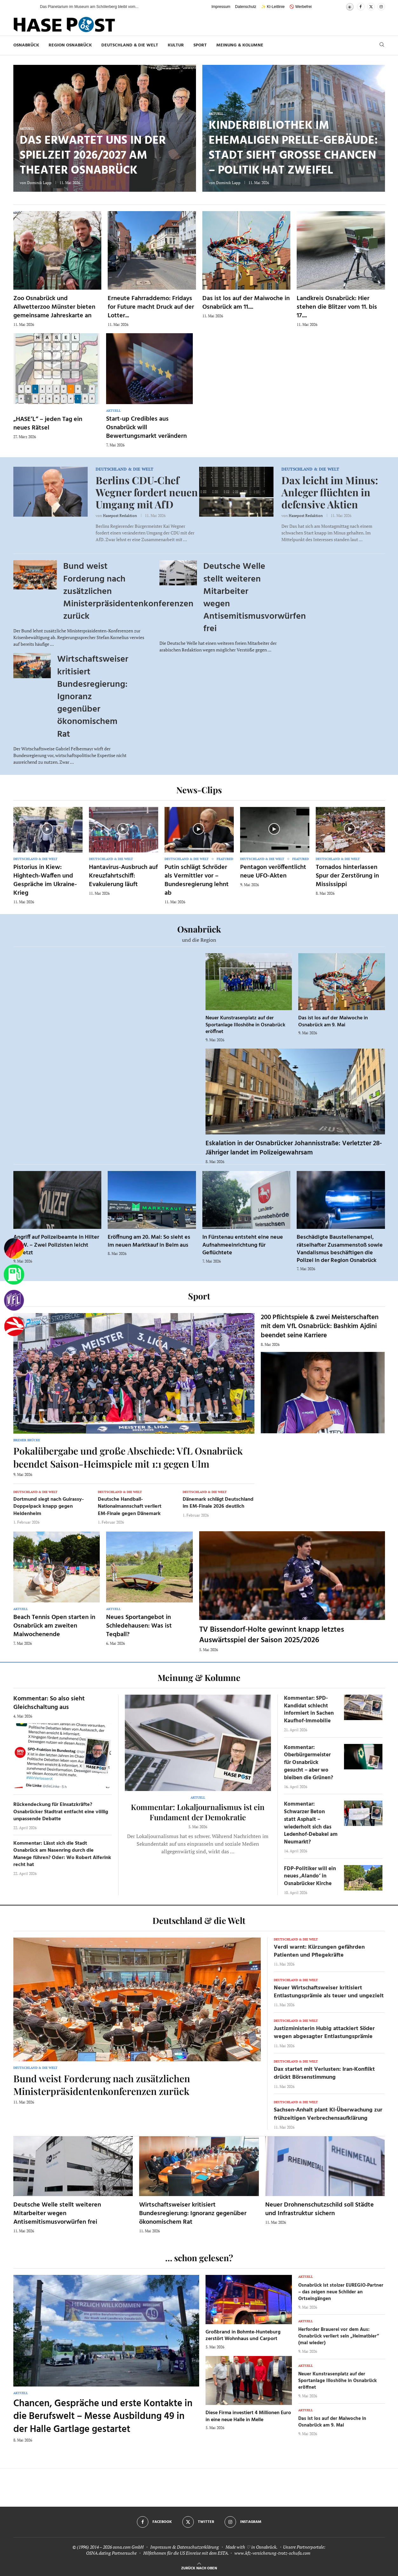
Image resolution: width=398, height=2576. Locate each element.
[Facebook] (361, 6)
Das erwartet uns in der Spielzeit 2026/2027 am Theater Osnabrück (93, 156)
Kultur (176, 45)
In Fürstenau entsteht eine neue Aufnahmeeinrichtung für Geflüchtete (242, 1245)
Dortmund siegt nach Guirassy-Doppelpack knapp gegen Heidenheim (48, 1506)
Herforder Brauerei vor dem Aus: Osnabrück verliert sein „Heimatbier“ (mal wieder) (338, 2336)
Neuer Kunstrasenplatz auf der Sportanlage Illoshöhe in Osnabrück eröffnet (245, 1025)
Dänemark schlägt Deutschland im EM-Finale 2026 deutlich (218, 1503)
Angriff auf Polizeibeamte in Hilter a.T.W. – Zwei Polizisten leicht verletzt (56, 1245)
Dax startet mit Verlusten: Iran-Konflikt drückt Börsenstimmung (324, 2073)
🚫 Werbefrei (300, 6)
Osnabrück (26, 45)
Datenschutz (245, 6)
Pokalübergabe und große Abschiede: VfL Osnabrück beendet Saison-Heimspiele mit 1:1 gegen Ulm (128, 1457)
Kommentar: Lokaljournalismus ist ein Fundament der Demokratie (198, 1812)
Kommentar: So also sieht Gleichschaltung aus (49, 1703)
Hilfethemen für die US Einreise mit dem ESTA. (186, 2553)
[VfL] (14, 1300)
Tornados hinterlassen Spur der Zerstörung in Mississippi (347, 876)
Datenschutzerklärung (198, 2547)
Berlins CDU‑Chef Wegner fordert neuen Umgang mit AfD (147, 492)
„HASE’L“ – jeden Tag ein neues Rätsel (47, 423)
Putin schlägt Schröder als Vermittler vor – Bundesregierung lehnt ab (197, 880)
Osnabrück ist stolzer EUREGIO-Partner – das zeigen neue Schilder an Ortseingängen (340, 2292)
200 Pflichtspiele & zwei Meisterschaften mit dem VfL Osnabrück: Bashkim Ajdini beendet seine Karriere (320, 1326)
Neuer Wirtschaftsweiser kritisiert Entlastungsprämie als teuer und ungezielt (329, 1992)
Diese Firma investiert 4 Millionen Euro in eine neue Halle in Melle (248, 2416)
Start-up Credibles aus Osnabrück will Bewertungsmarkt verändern (146, 427)
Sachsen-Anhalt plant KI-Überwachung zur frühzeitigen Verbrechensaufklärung (328, 2114)
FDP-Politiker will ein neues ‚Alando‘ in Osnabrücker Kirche (310, 1876)
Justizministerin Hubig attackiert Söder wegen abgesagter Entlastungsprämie (324, 2032)
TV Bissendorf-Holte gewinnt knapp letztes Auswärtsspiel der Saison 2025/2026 (271, 1635)
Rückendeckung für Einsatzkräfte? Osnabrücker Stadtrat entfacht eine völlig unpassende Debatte (60, 1812)
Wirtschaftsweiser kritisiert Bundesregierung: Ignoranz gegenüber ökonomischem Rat (192, 2213)
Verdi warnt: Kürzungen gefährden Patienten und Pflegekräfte (319, 1951)
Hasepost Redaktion (120, 515)
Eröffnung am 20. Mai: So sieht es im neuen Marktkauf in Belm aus (149, 1241)
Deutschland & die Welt (129, 45)
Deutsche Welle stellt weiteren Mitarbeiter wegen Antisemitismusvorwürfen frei (57, 2213)
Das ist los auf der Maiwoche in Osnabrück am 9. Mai (333, 1021)
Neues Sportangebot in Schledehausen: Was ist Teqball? (139, 1626)
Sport (200, 45)
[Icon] (47, 829)
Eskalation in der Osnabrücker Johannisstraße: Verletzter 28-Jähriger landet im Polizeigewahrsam (294, 1148)
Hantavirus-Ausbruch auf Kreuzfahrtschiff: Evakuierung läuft (123, 876)
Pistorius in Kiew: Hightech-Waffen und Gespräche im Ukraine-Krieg (45, 880)
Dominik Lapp (39, 182)
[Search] (382, 45)
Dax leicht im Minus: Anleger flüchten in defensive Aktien (329, 492)
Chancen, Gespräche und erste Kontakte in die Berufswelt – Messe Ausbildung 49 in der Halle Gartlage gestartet (102, 2416)
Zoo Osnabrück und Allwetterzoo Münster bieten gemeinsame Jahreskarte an (54, 307)
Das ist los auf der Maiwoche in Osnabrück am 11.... (246, 302)
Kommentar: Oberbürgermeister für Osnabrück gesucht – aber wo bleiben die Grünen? (308, 1762)
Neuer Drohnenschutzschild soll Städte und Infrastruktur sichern (319, 2209)
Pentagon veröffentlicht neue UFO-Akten (273, 871)
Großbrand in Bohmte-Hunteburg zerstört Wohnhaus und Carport (243, 2335)
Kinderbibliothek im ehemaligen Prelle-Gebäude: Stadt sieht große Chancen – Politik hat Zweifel (293, 148)
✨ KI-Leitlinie (273, 6)
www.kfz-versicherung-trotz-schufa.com (272, 2553)
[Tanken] (14, 1274)
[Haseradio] (14, 1326)
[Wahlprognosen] (14, 1248)
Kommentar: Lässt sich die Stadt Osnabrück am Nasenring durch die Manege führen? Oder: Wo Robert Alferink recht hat (62, 1854)
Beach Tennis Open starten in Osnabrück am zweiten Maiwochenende (54, 1626)
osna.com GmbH (128, 2547)
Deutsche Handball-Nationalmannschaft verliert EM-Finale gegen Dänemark (129, 1506)
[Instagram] (381, 6)
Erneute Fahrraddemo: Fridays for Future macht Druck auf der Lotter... (151, 307)
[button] (28, 7)
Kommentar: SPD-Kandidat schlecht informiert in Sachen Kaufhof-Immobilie (309, 1709)
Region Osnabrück (70, 45)
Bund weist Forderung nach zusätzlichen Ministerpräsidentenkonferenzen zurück (101, 2085)
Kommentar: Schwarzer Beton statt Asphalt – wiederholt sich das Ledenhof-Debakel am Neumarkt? (311, 1823)
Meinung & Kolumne (239, 45)
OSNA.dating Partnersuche (111, 2553)
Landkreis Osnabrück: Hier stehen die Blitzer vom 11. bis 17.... (337, 307)
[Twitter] (371, 6)
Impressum (221, 6)
